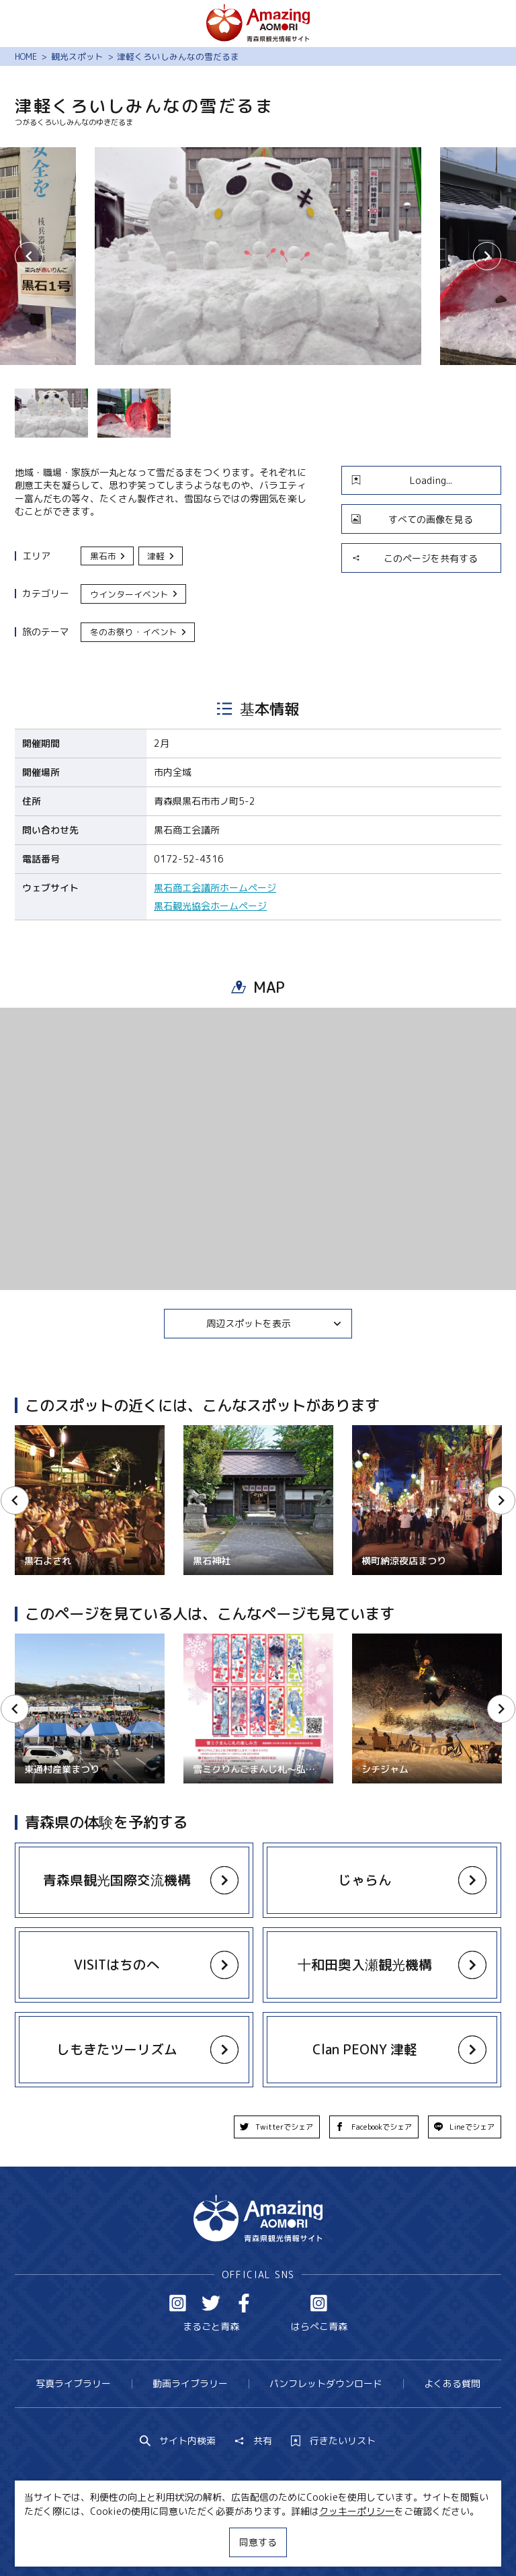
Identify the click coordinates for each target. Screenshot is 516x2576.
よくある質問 (452, 2383)
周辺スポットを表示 (274, 1323)
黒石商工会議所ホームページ (215, 887)
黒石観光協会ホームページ (210, 905)
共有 (253, 2441)
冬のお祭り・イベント (139, 632)
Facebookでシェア (373, 2127)
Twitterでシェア (277, 2127)
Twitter (211, 2303)
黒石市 (108, 556)
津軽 (161, 556)
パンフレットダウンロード (325, 2383)
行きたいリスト (333, 2441)
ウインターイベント (134, 594)
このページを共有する (414, 558)
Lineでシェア (464, 2127)
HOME (26, 56)
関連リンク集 (382, 2541)
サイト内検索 (178, 2441)
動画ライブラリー (190, 2383)
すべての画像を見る (412, 519)
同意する (258, 2542)
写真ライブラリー (73, 2383)
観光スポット (77, 56)
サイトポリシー (302, 2541)
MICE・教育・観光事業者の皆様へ (178, 2541)
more (127, 1868)
